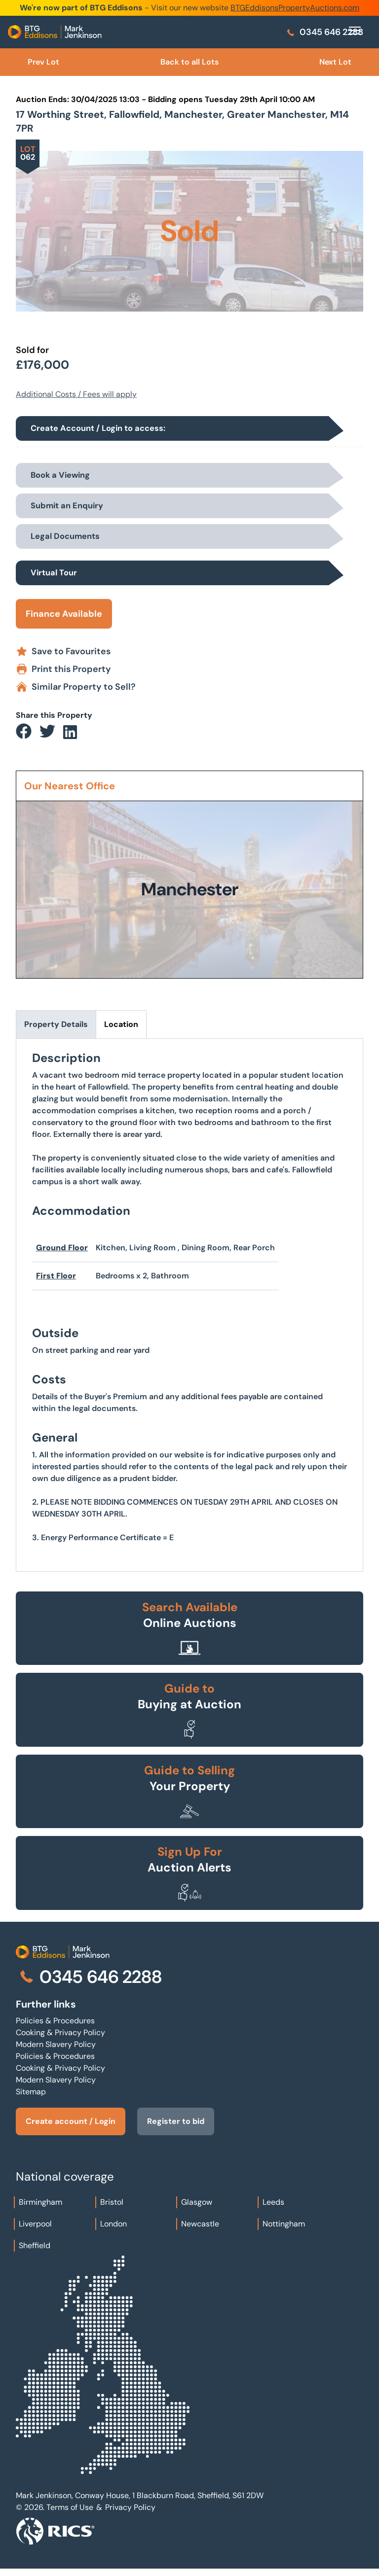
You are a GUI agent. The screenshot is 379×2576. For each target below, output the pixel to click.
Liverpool (35, 2224)
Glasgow (196, 2202)
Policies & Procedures (55, 2020)
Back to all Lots (189, 62)
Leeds (273, 2202)
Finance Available (64, 614)
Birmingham (40, 2202)
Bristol (111, 2202)
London (113, 2224)
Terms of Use (69, 2507)
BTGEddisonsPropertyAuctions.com (294, 7)
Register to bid (175, 2121)
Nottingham (284, 2224)
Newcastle (200, 2224)
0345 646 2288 (324, 32)
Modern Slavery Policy (56, 2044)
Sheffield (34, 2245)
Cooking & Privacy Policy (60, 2032)
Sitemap (31, 2091)
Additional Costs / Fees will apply (76, 394)
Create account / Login (70, 2121)
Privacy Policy (130, 2507)
